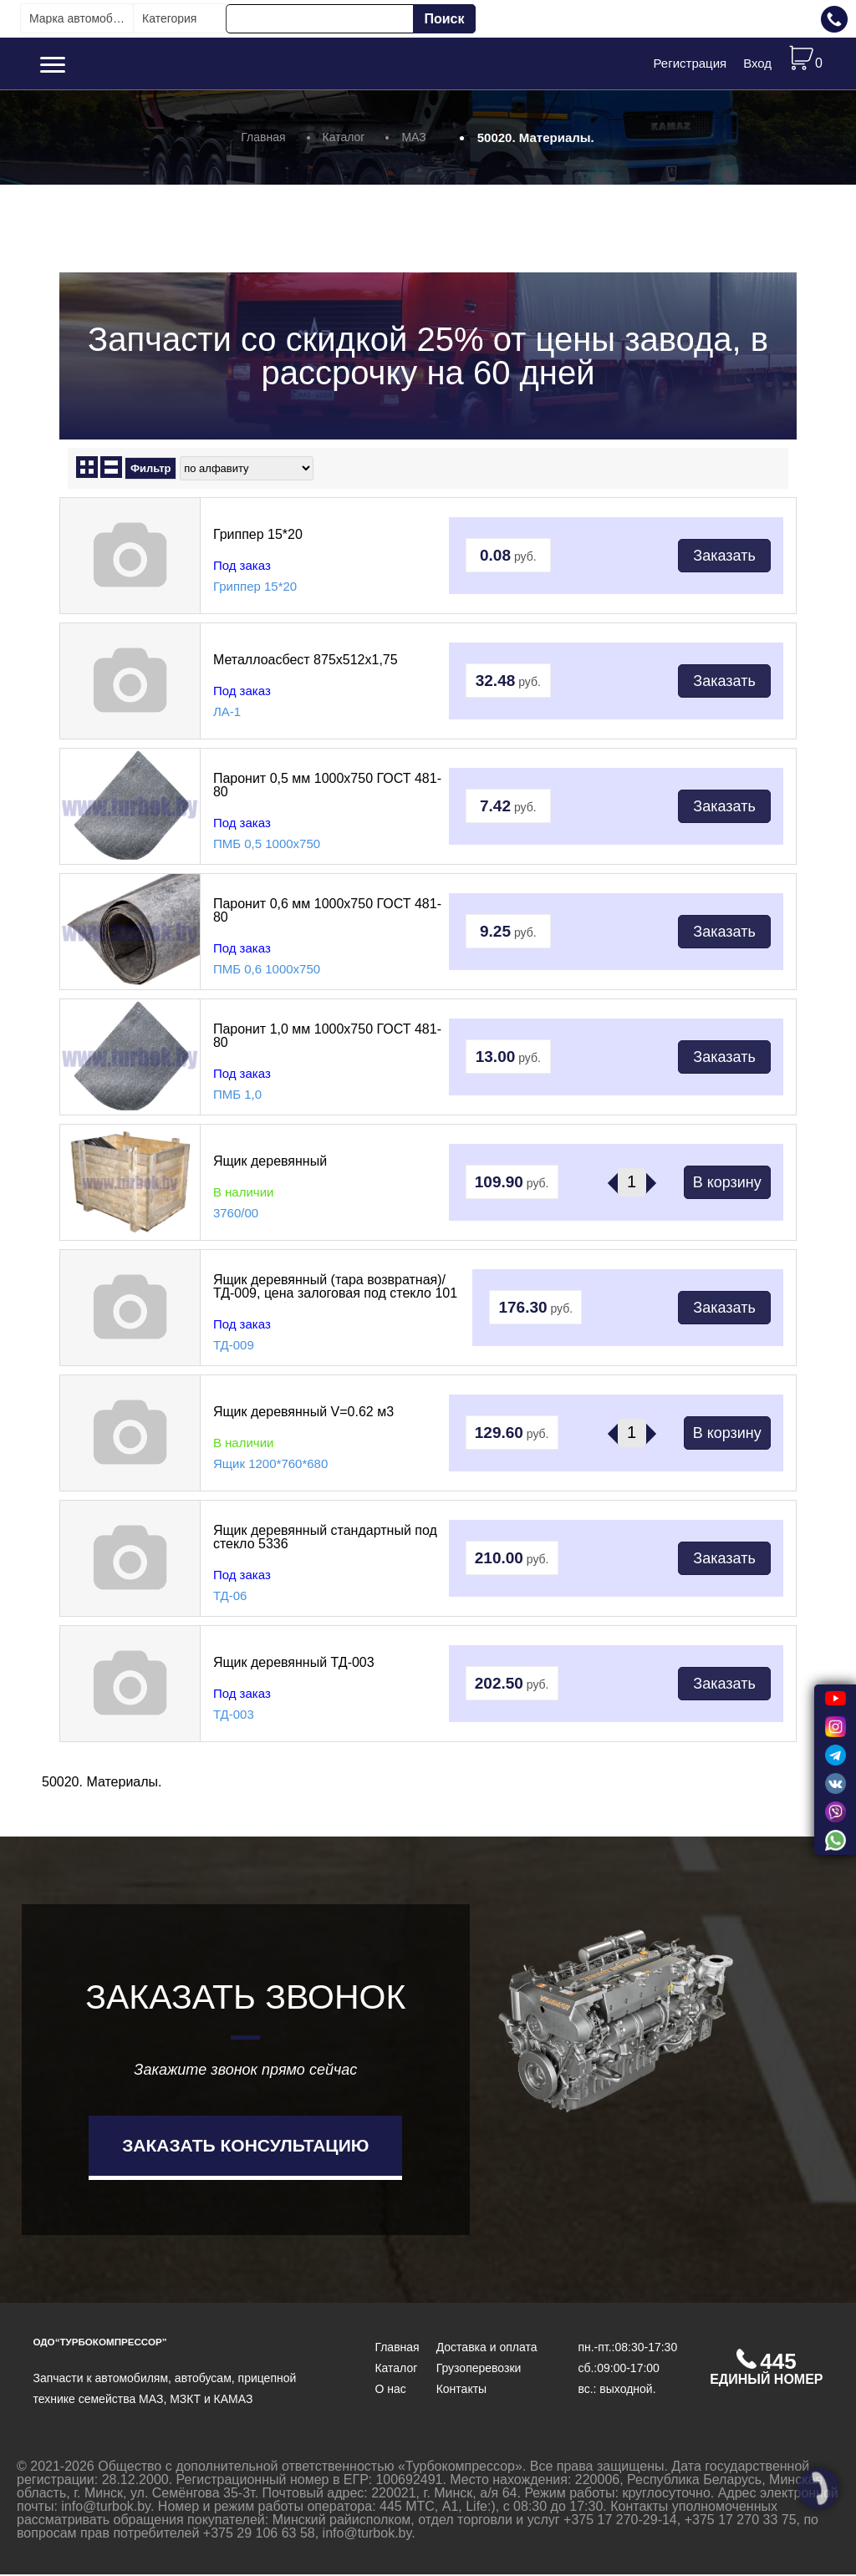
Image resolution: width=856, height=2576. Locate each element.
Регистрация (689, 64)
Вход (757, 64)
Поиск (444, 19)
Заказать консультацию (245, 2146)
